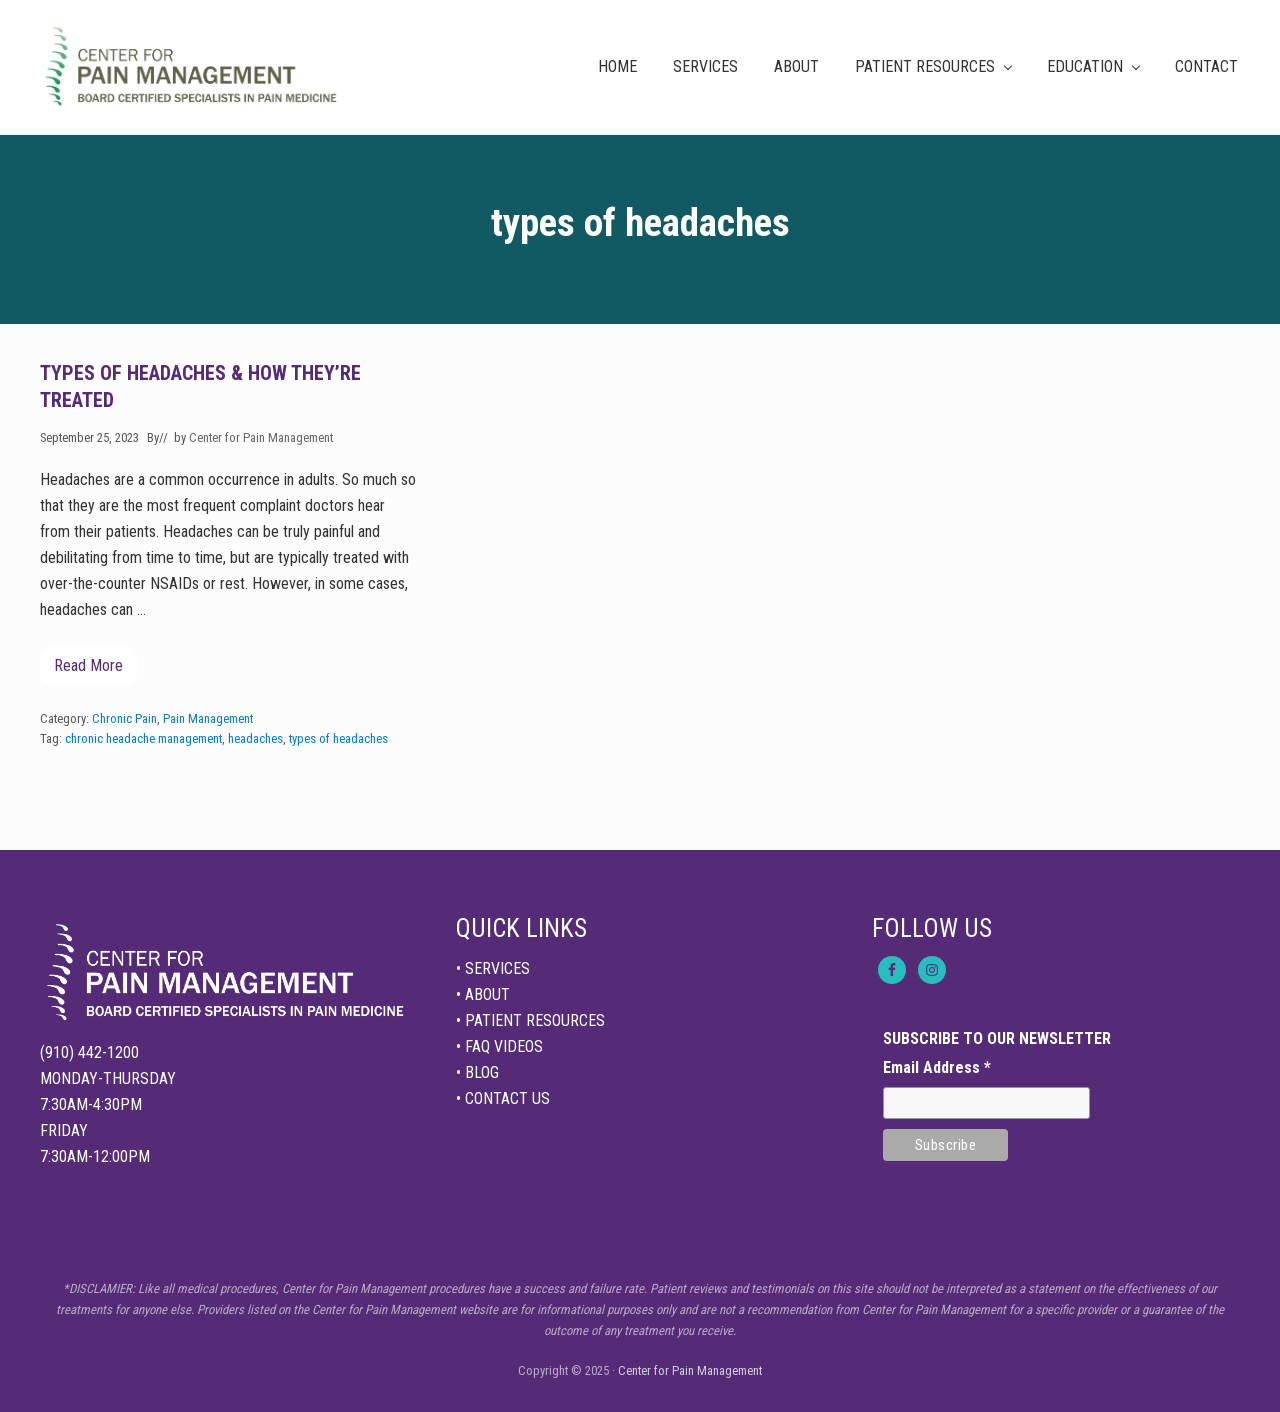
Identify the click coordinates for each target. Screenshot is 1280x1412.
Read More (88, 670)
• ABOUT (483, 994)
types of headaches (338, 738)
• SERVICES (493, 968)
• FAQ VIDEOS (499, 1046)
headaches (255, 738)
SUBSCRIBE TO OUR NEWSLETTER (997, 1038)
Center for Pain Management (690, 1370)
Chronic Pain (124, 718)
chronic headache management (143, 738)
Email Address (937, 1067)
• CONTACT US (503, 1098)
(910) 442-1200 (89, 1052)
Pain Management (208, 718)
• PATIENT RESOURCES (530, 1020)
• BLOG (477, 1072)
